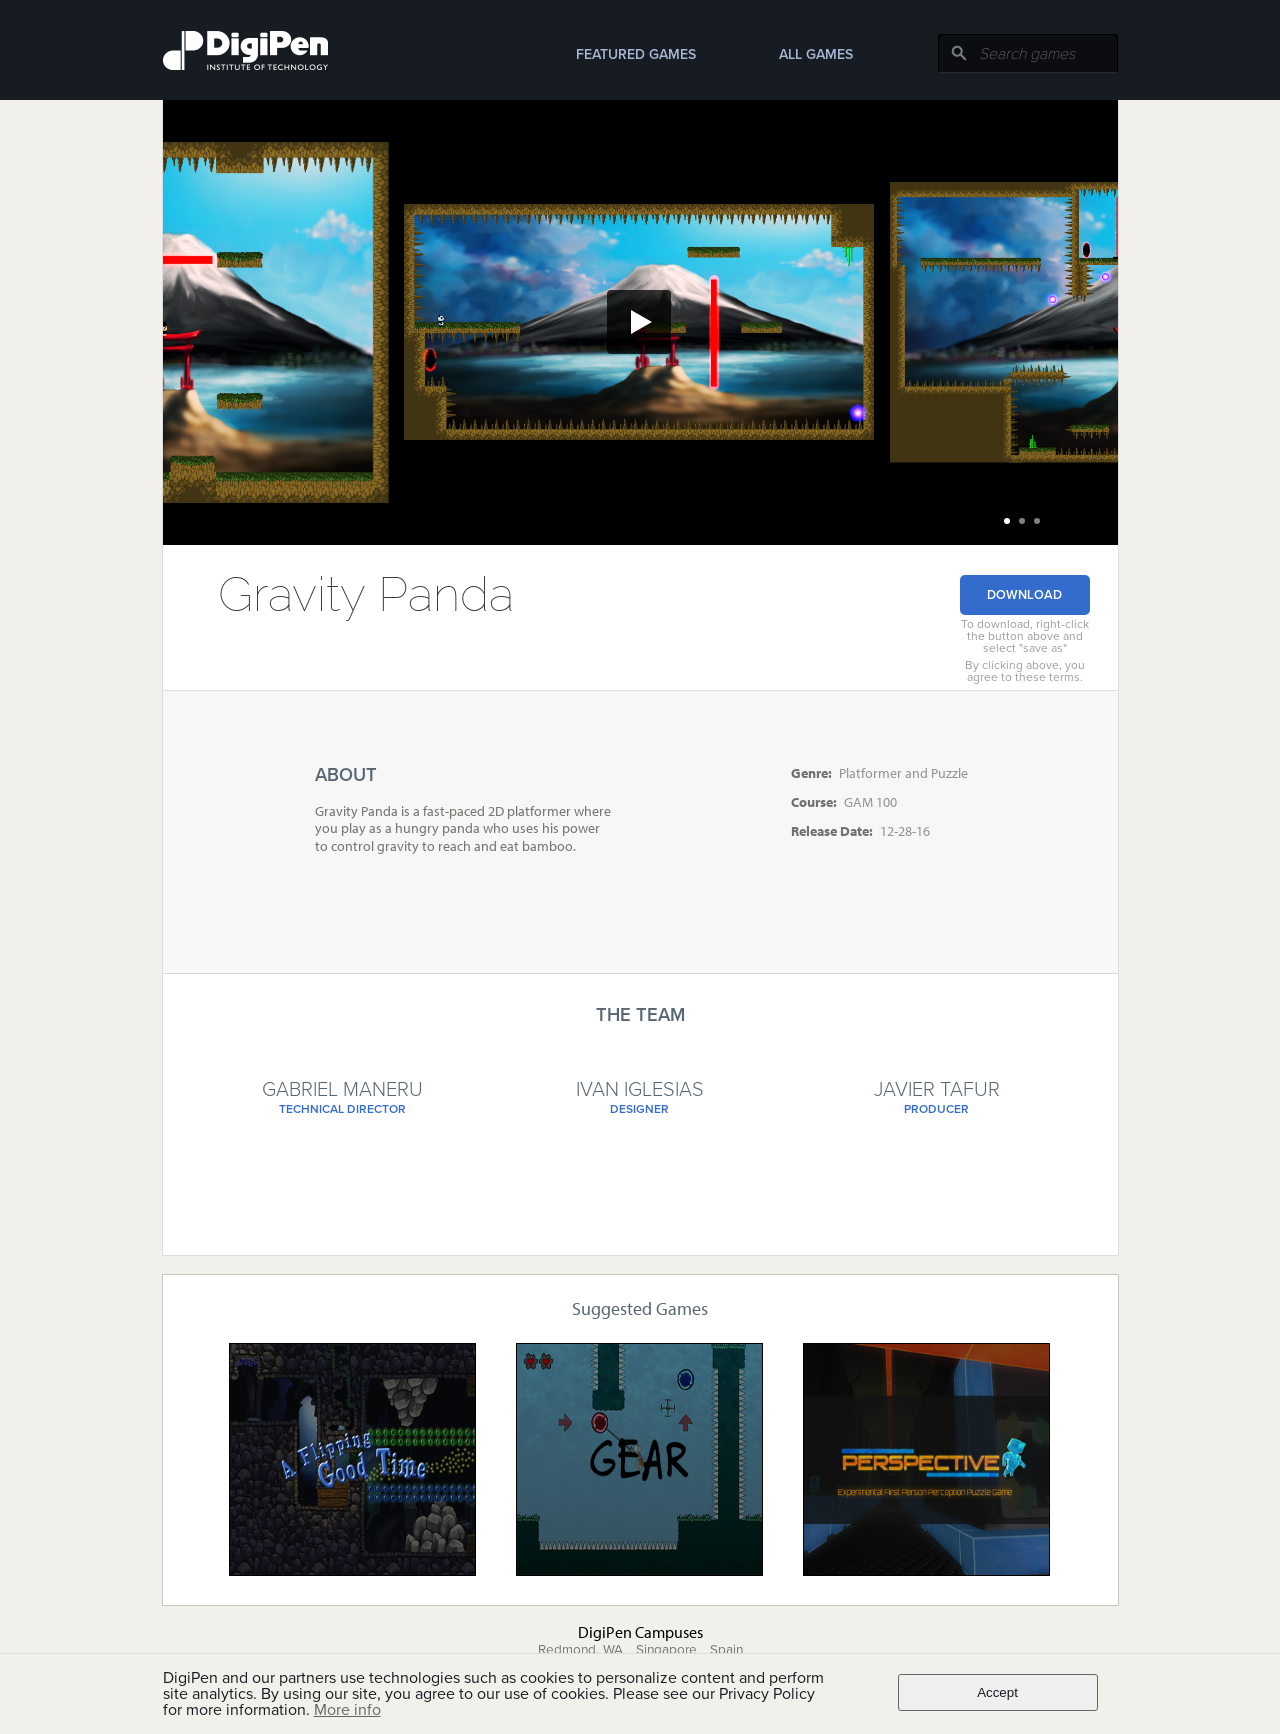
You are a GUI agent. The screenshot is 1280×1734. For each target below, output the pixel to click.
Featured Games (636, 54)
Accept (997, 1692)
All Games (816, 54)
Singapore (666, 1650)
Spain (726, 1650)
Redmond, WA (580, 1650)
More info (347, 1710)
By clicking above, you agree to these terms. (1025, 671)
